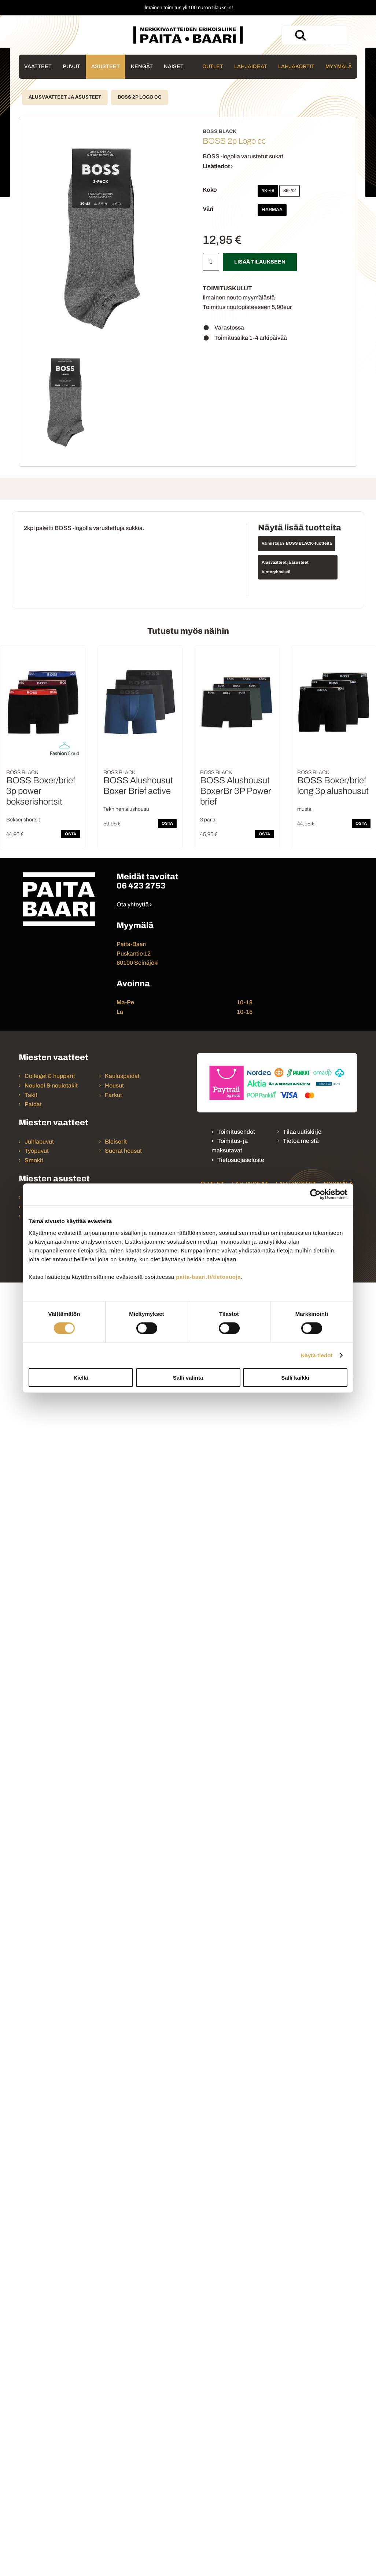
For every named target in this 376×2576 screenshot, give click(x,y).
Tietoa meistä (301, 1141)
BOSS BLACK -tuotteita (309, 543)
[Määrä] (211, 262)
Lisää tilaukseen (259, 262)
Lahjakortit (296, 66)
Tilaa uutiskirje (302, 1132)
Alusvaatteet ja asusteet (65, 97)
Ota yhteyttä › (134, 904)
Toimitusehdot (236, 1132)
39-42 (289, 190)
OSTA (70, 834)
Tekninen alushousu (126, 809)
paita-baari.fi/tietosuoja (208, 1276)
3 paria (207, 820)
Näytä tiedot (317, 1355)
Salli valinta (188, 1377)
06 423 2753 (141, 885)
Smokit (34, 1160)
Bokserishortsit (23, 820)
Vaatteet (38, 66)
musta (304, 809)
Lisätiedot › (218, 166)
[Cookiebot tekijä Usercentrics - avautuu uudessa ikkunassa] (315, 1194)
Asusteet (105, 66)
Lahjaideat (250, 66)
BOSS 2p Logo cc (140, 97)
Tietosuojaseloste (240, 1160)
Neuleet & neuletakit (51, 1085)
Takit (31, 1095)
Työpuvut (37, 1151)
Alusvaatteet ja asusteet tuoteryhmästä (285, 567)
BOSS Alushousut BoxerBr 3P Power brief (235, 791)
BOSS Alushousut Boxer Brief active (138, 786)
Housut (114, 1085)
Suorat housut (123, 1151)
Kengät (142, 66)
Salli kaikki (295, 1377)
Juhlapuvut (39, 1141)
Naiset (174, 66)
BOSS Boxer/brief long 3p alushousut (333, 786)
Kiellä (80, 1377)
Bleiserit (116, 1141)
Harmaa (272, 209)
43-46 (268, 190)
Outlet (212, 66)
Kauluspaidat (122, 1076)
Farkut (114, 1095)
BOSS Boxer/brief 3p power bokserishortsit (40, 791)
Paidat (33, 1104)
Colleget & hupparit (50, 1076)
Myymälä (338, 66)
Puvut (71, 66)
